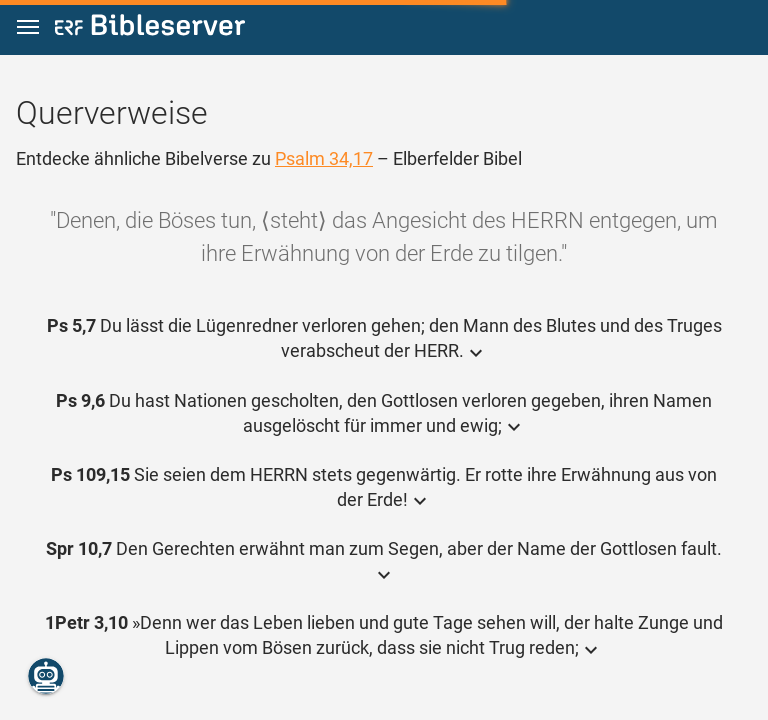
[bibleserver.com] (150, 28)
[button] (28, 27)
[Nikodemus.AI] (46, 676)
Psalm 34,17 (324, 158)
